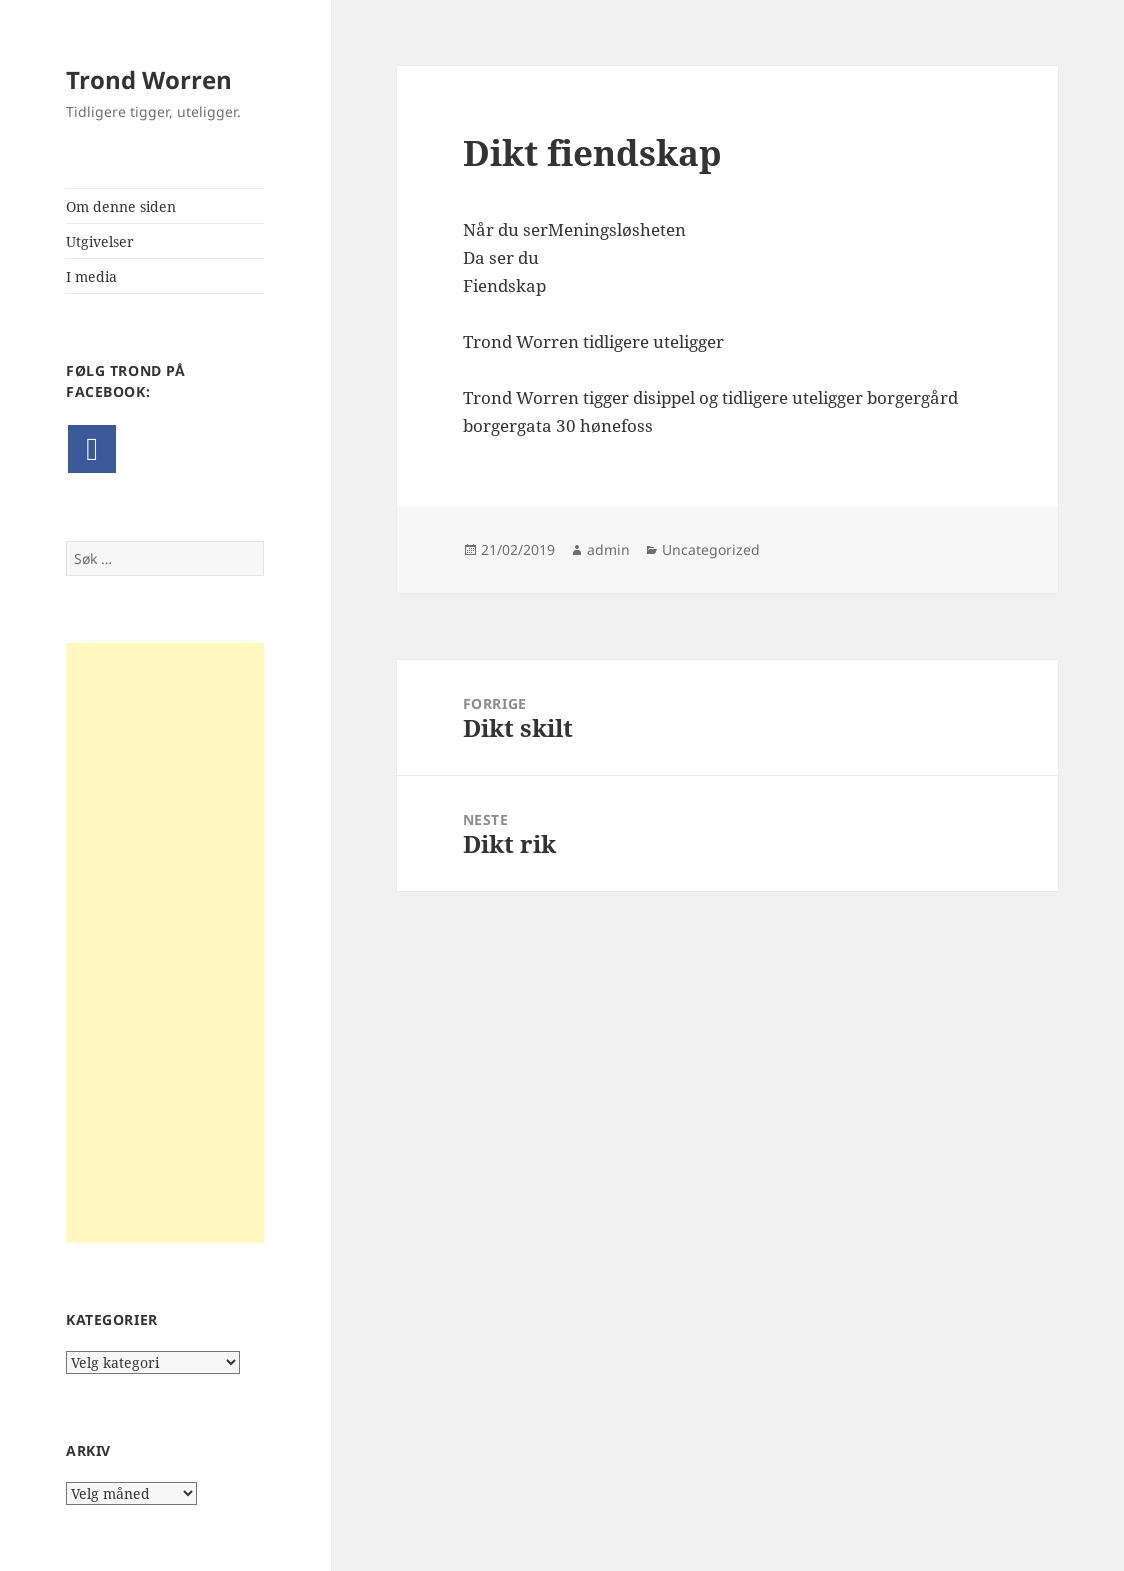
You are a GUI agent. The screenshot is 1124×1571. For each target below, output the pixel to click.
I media (91, 276)
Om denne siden (121, 206)
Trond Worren (149, 79)
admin (608, 549)
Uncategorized (711, 549)
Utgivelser (100, 241)
